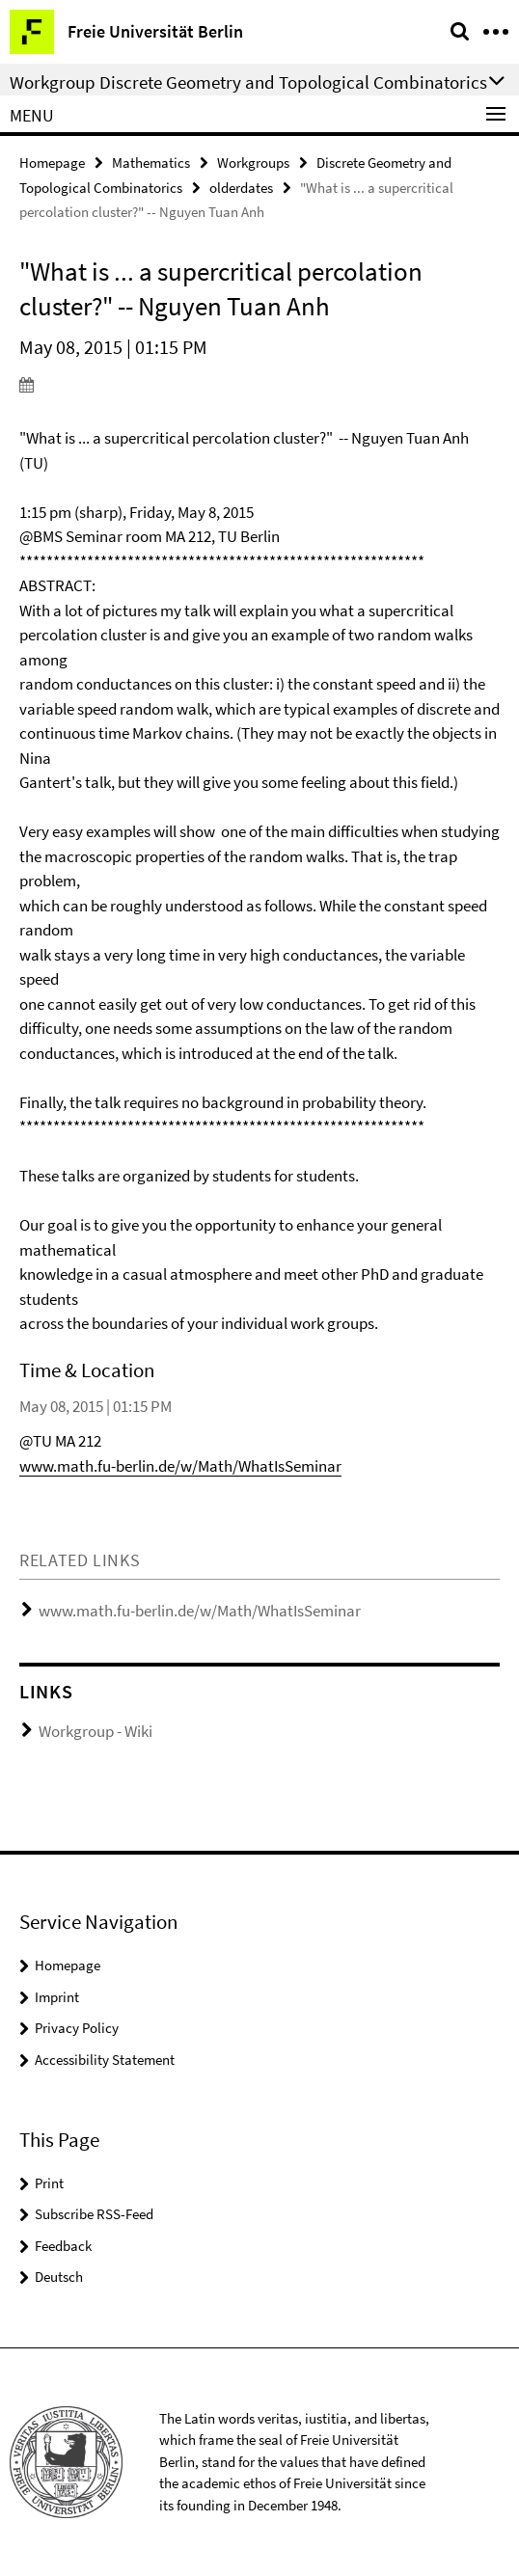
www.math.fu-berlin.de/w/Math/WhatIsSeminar (180, 1466)
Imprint (57, 1997)
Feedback (63, 2246)
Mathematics (151, 162)
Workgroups (253, 162)
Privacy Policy (77, 2028)
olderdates (241, 187)
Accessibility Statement (105, 2059)
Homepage (52, 162)
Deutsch (59, 2276)
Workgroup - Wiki (95, 1731)
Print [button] (49, 2183)
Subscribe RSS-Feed (94, 2214)
